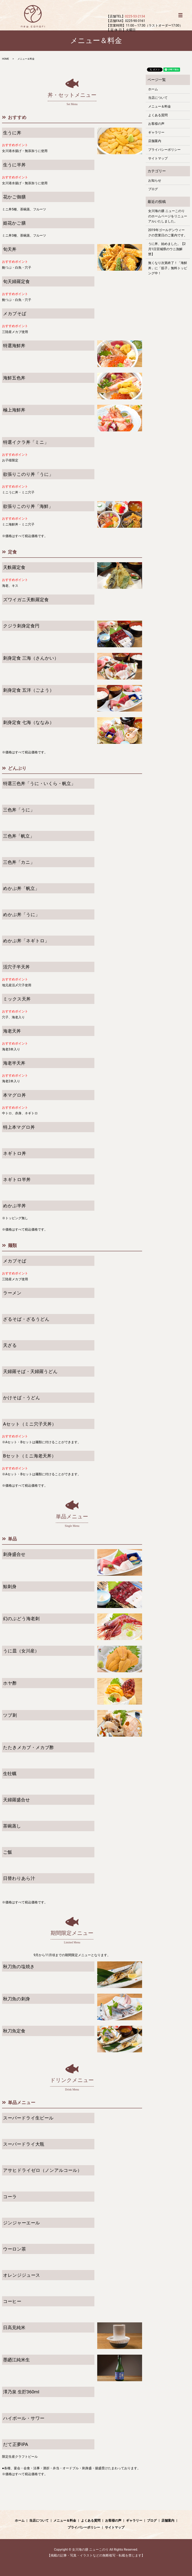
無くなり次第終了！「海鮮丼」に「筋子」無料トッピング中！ (167, 268)
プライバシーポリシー (164, 150)
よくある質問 (158, 115)
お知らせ (154, 180)
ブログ (153, 189)
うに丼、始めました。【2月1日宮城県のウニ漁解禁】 (167, 249)
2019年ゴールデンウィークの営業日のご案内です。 (167, 232)
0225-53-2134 (135, 16)
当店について (158, 98)
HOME (5, 58)
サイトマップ (158, 158)
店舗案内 (154, 141)
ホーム (153, 89)
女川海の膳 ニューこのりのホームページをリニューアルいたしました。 (167, 216)
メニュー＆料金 (159, 106)
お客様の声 (156, 124)
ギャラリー (156, 132)
